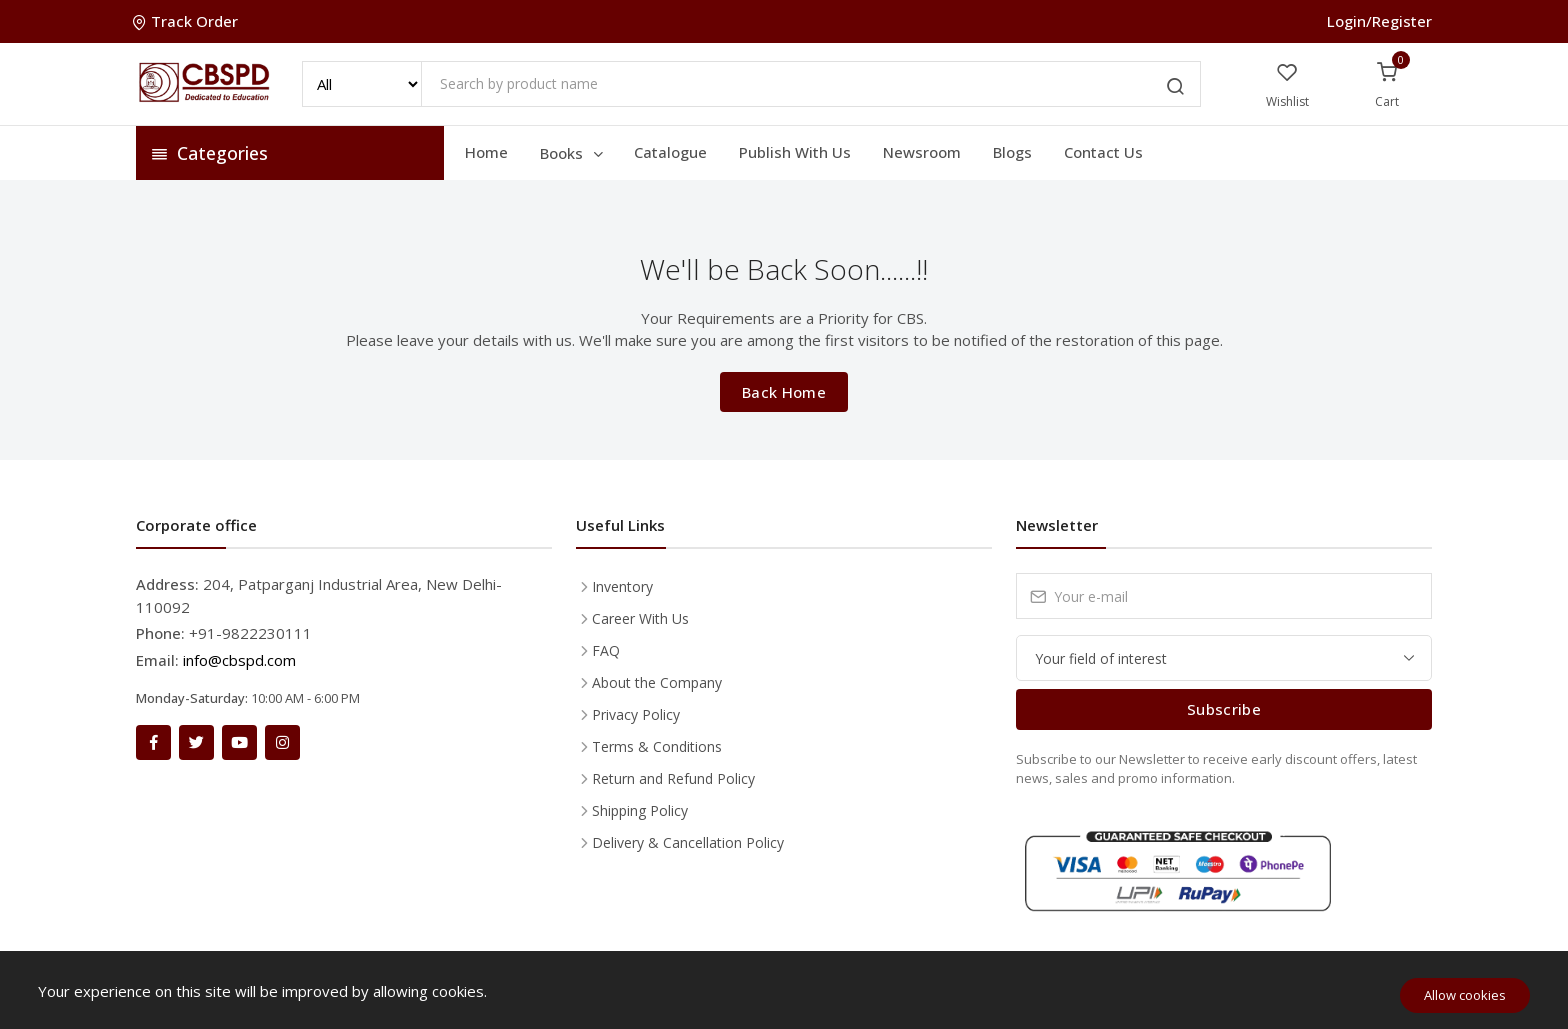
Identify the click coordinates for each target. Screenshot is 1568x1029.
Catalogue (670, 152)
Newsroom (922, 152)
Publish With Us (795, 152)
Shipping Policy (640, 810)
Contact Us (1103, 152)
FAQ (606, 650)
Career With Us (640, 618)
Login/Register (1379, 21)
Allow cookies (1465, 995)
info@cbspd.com (239, 660)
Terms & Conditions (657, 746)
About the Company (657, 682)
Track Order (187, 21)
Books (573, 153)
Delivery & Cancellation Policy (688, 842)
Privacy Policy (636, 714)
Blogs (1012, 152)
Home (486, 152)
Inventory (622, 586)
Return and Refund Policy (673, 778)
